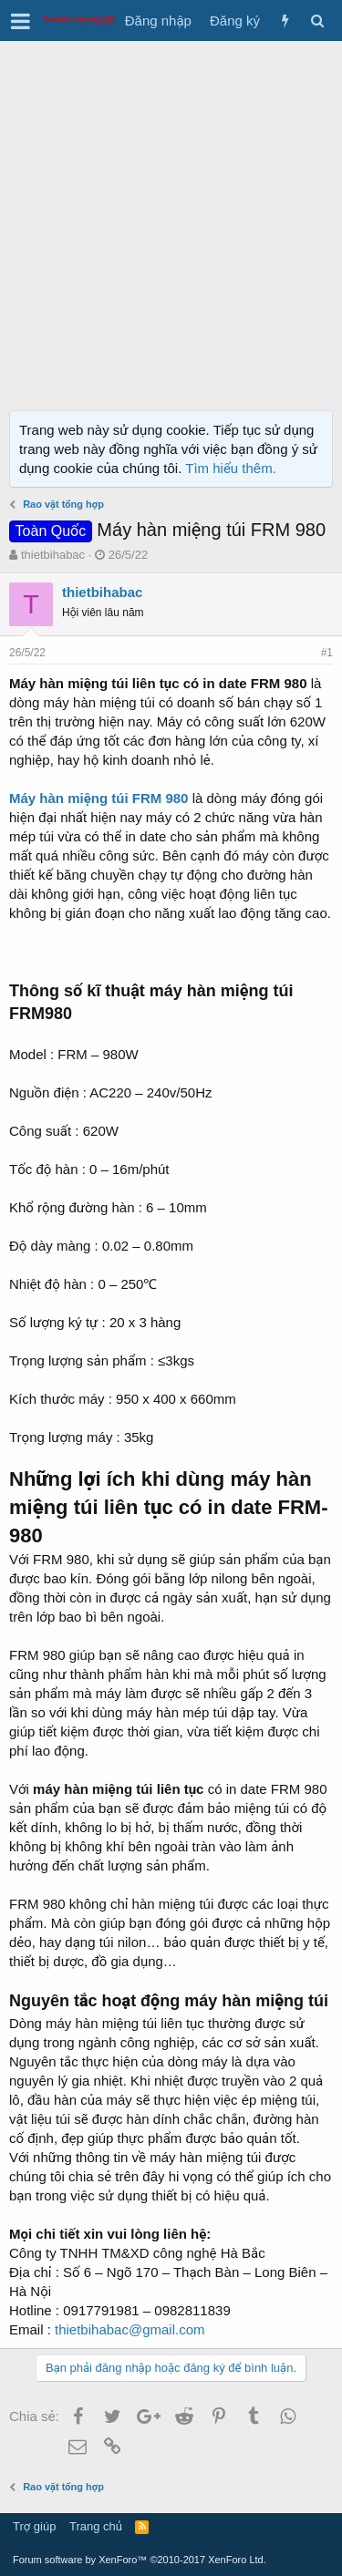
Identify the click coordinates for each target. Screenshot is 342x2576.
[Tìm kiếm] (317, 20)
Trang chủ (95, 2526)
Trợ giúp (34, 2526)
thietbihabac (53, 555)
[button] (20, 21)
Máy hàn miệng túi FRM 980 (98, 798)
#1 (327, 652)
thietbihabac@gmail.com (129, 2329)
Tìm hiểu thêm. (230, 468)
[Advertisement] (171, 221)
